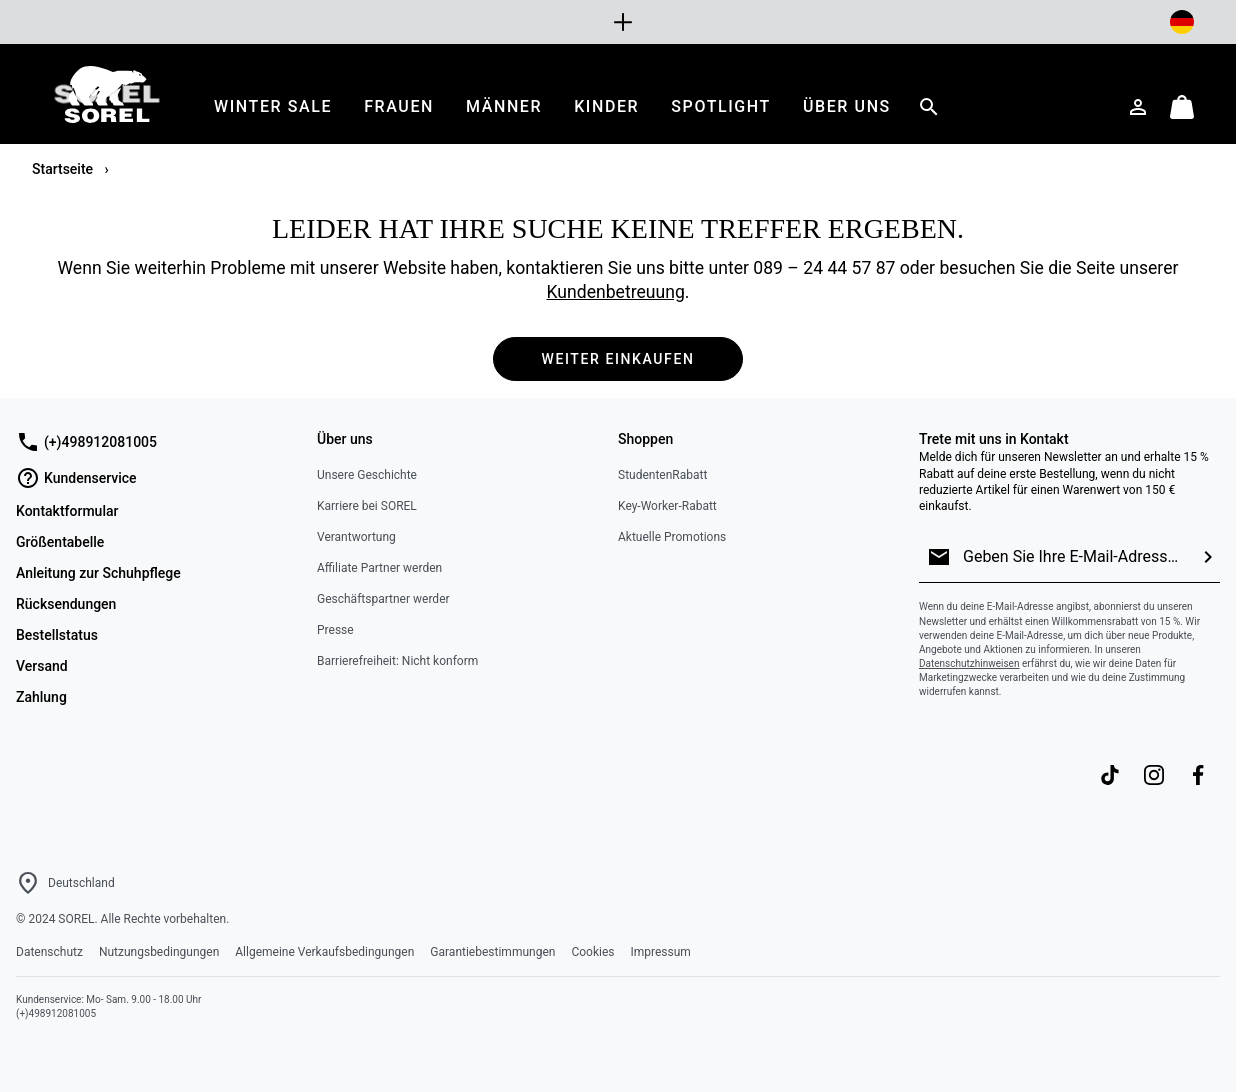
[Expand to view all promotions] (618, 22)
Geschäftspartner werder (383, 599)
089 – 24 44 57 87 (824, 268)
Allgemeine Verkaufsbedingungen (324, 952)
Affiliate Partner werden (379, 568)
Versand (42, 666)
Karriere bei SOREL (367, 506)
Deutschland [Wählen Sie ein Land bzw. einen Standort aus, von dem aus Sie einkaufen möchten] (81, 883)
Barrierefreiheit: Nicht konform (397, 661)
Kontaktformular (67, 511)
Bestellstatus (57, 635)
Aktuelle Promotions (672, 537)
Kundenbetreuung (616, 292)
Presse (335, 630)
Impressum (660, 952)
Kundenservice (76, 478)
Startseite (64, 169)
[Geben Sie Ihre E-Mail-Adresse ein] (1073, 557)
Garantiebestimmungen (492, 952)
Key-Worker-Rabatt (667, 506)
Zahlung (41, 697)
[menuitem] (273, 106)
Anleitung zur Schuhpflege (98, 573)
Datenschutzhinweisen (969, 663)
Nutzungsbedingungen (159, 952)
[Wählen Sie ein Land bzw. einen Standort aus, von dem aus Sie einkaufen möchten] (28, 883)
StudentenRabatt (662, 475)
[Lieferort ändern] (1182, 22)
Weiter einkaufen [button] (618, 359)
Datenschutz (49, 952)
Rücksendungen (66, 604)
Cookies (592, 952)
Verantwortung (356, 537)
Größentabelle (60, 542)
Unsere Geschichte (367, 475)
